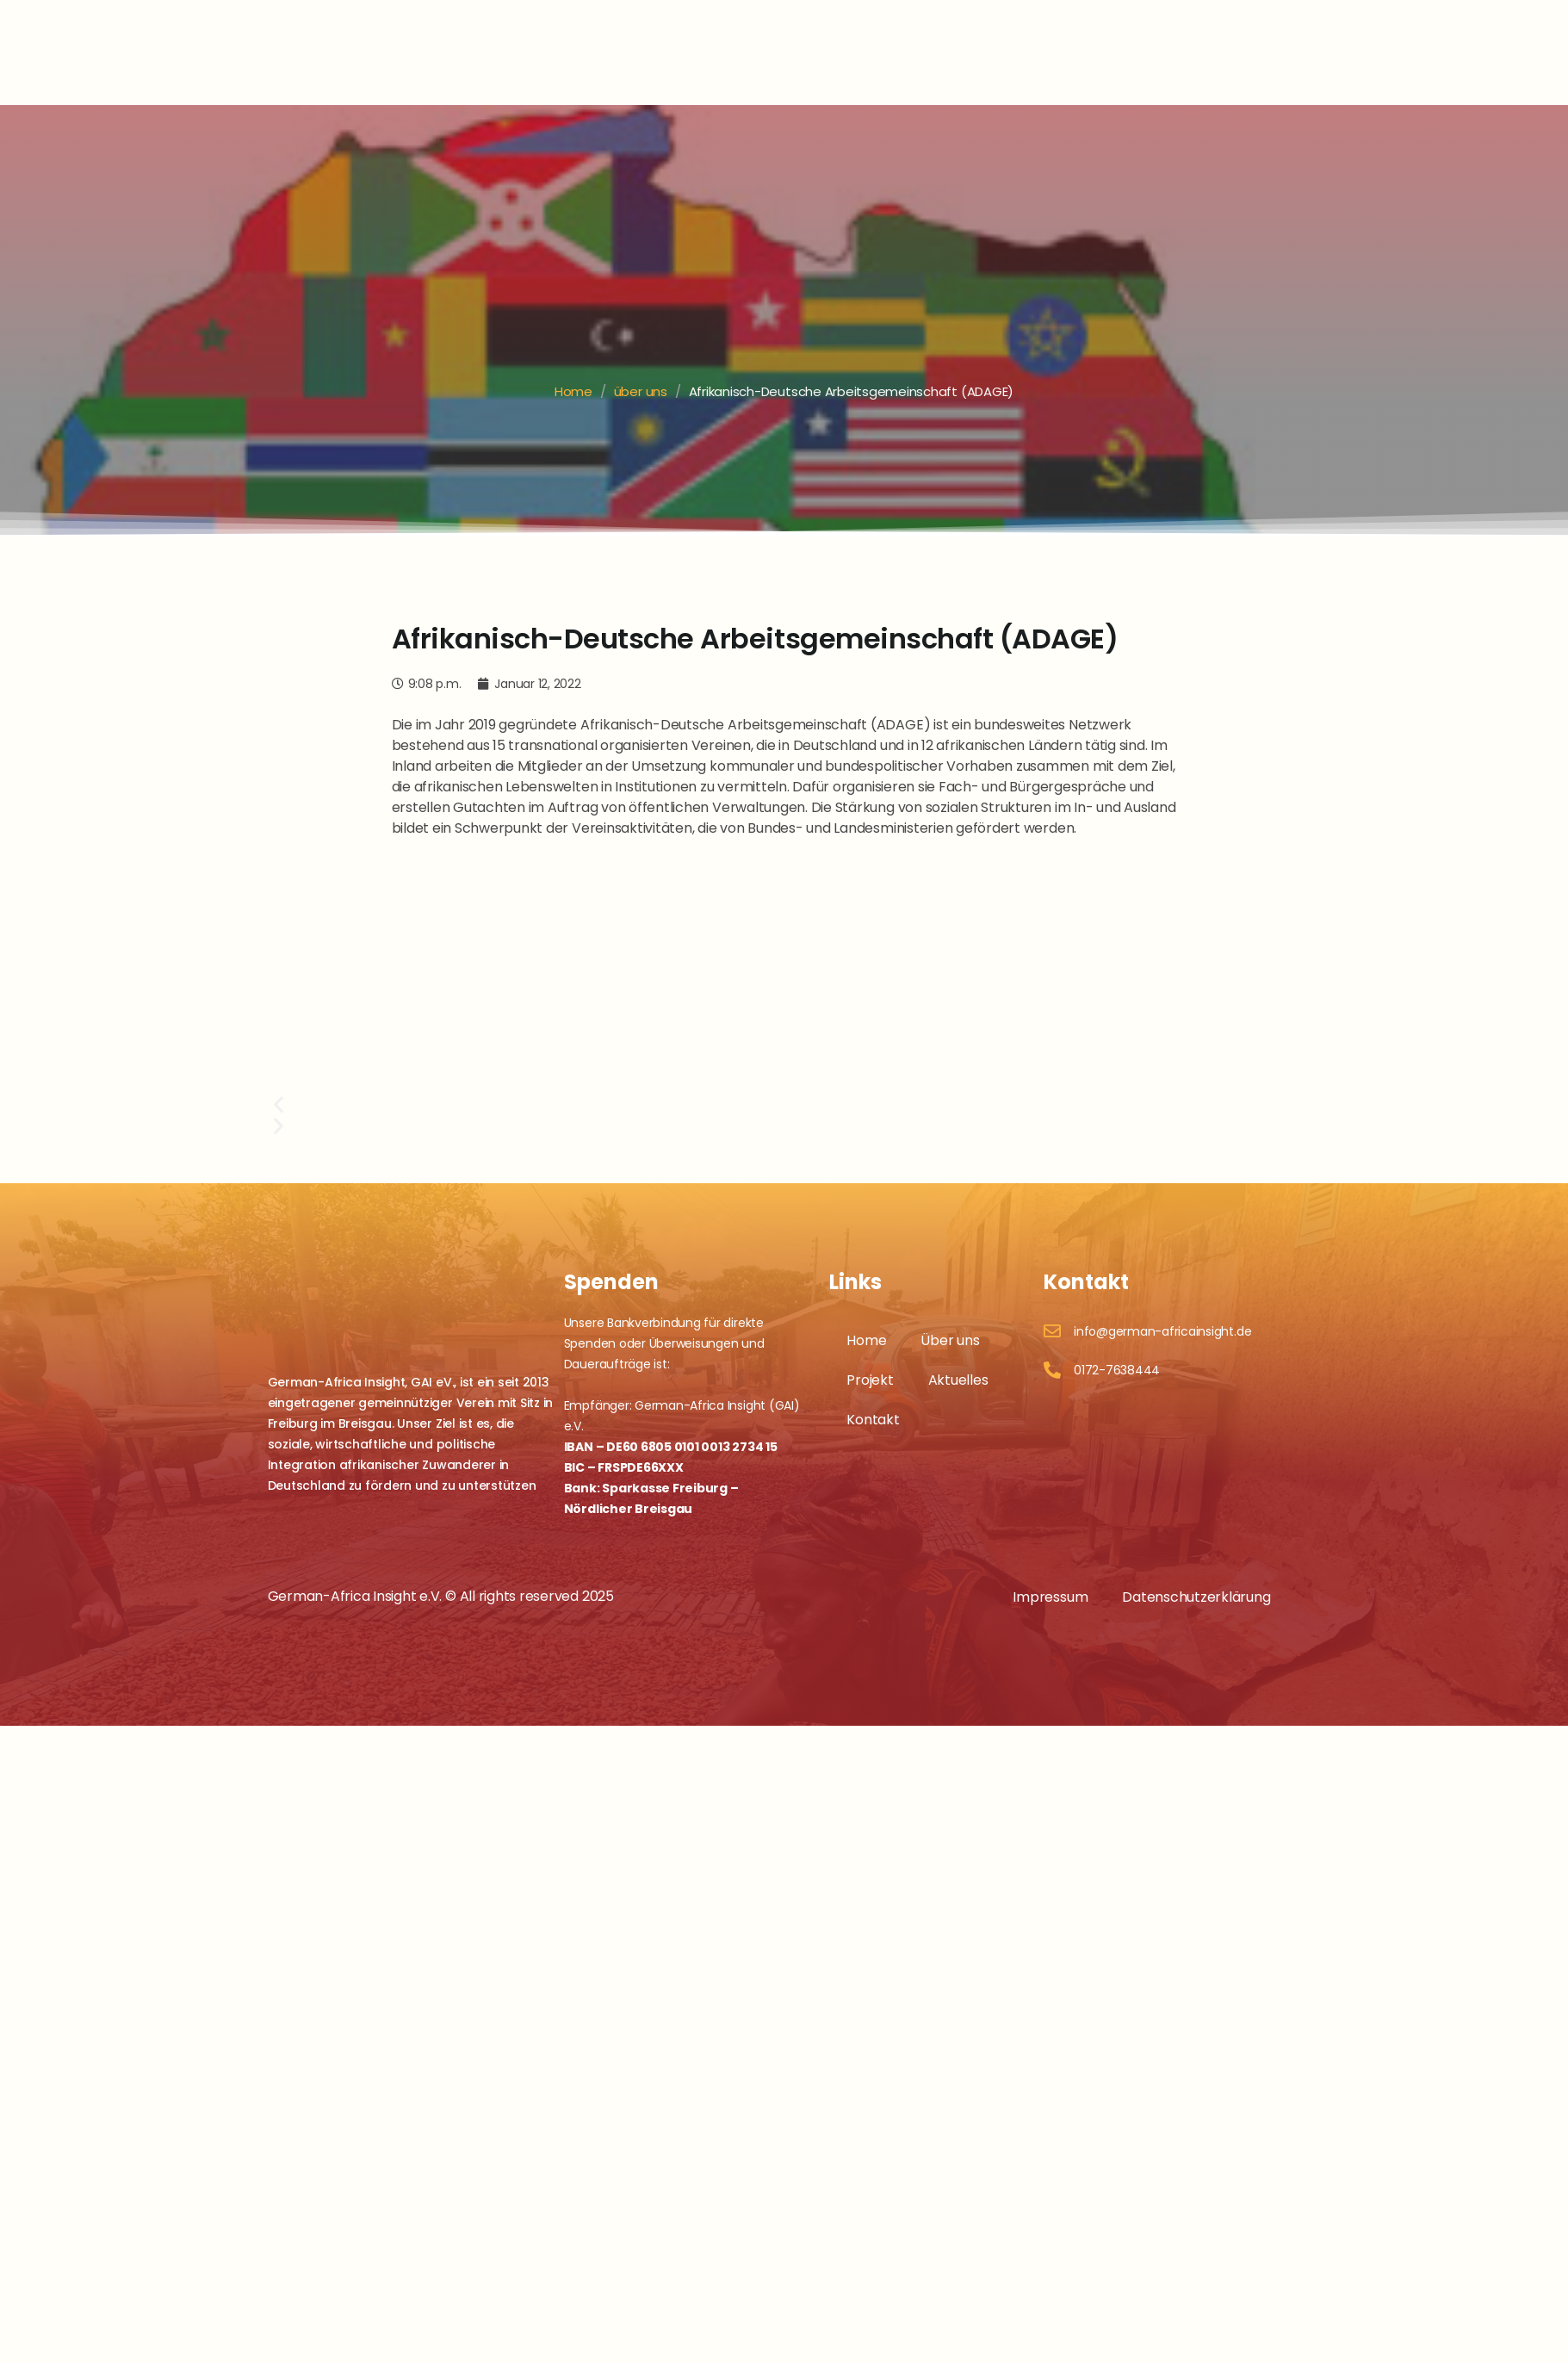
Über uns (949, 1333)
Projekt (869, 1373)
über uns (640, 391)
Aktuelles (958, 1373)
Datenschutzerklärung (1196, 1590)
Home (573, 391)
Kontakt (872, 1413)
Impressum (1050, 1590)
